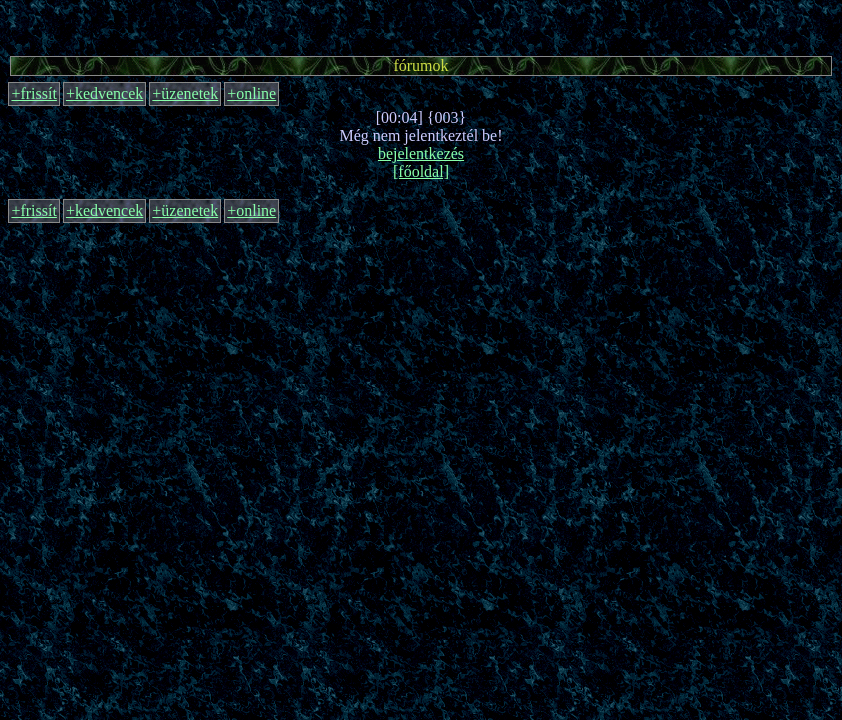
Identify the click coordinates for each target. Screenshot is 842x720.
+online (251, 93)
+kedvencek (104, 93)
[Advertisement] (421, 25)
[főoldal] (421, 171)
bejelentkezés (421, 153)
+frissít (33, 93)
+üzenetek (185, 93)
